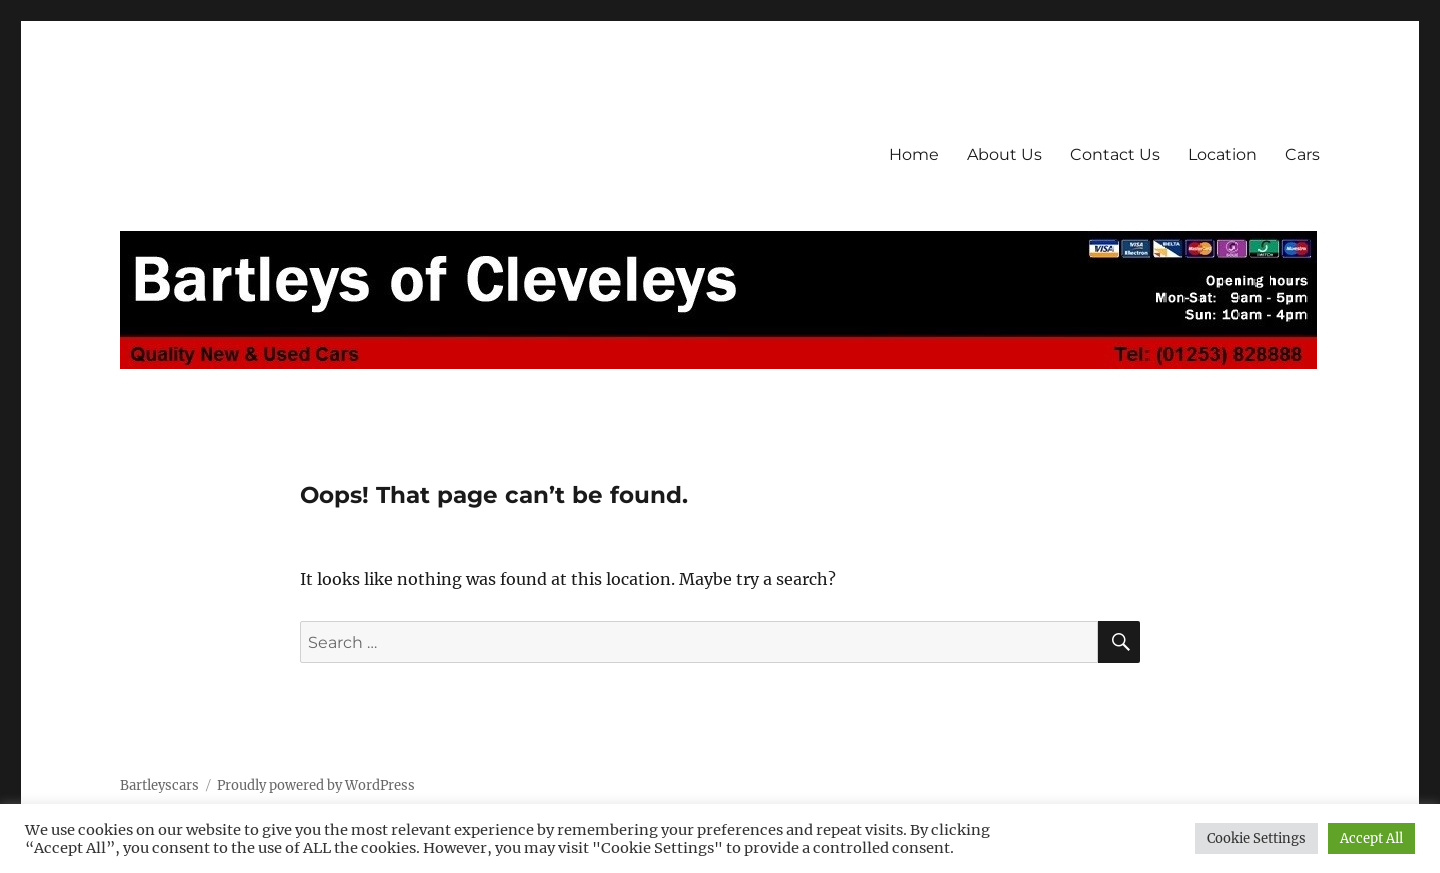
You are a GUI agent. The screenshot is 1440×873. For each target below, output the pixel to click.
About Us (1004, 154)
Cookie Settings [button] (1256, 838)
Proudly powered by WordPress (316, 785)
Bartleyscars (159, 785)
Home (914, 154)
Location (1222, 154)
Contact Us (1115, 154)
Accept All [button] (1371, 838)
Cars (1302, 154)
